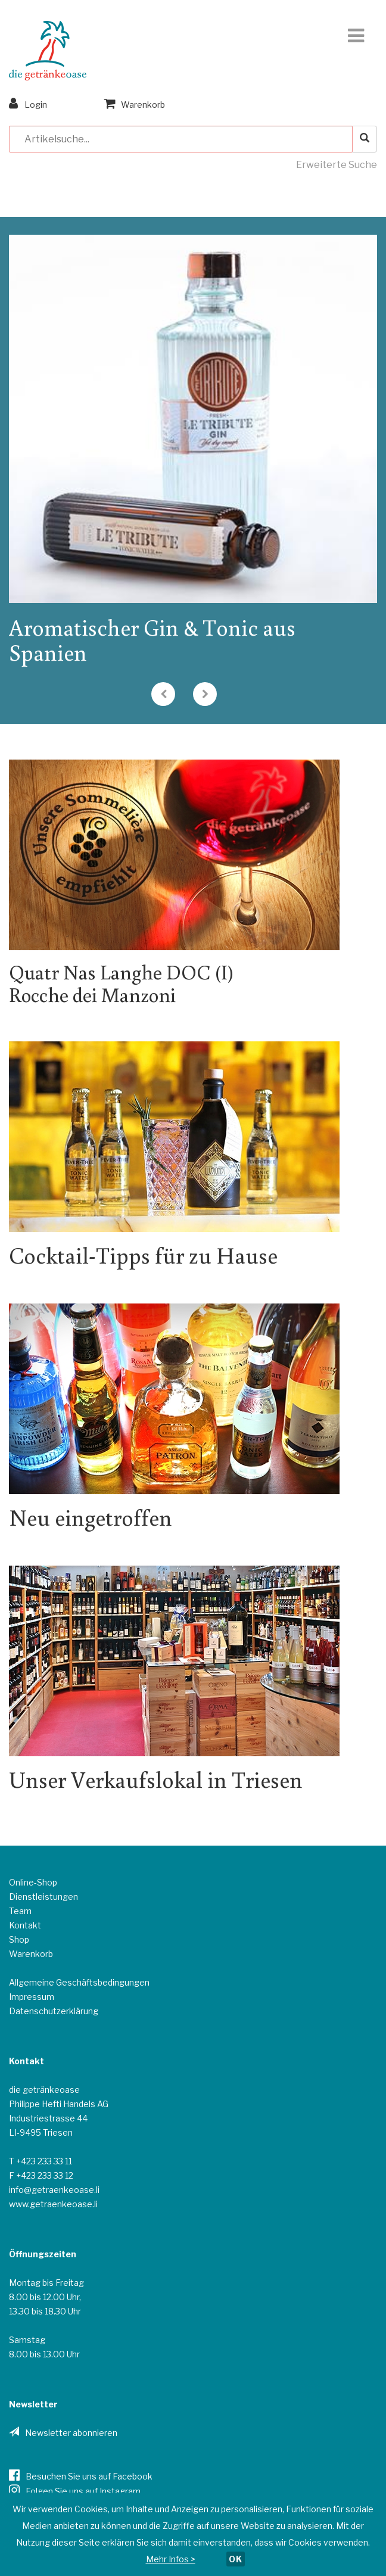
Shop (19, 1939)
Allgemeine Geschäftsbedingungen (79, 1982)
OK (235, 2559)
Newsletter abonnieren (71, 2433)
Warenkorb (134, 103)
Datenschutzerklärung (53, 2011)
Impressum (31, 1997)
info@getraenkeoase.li (54, 2190)
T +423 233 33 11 (40, 2161)
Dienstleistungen (43, 1896)
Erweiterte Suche (336, 164)
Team (20, 1911)
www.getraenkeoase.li (53, 2204)
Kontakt (25, 1925)
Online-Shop (33, 1882)
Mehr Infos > (170, 2559)
